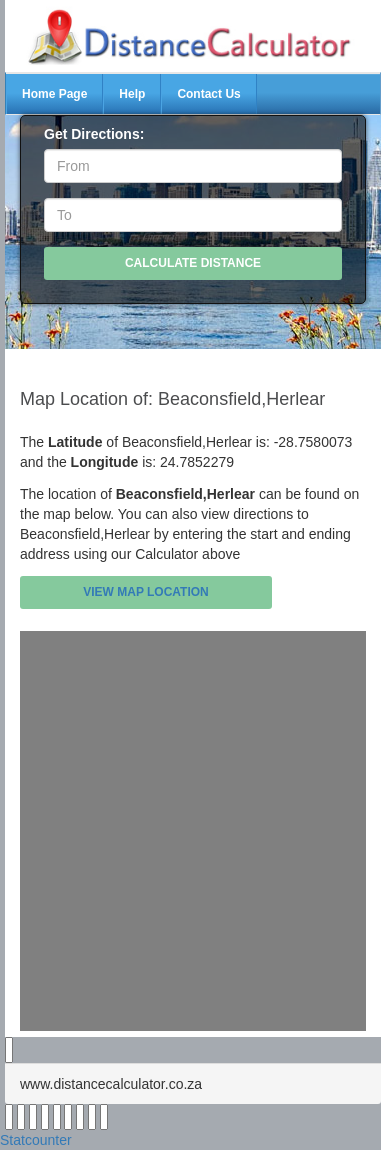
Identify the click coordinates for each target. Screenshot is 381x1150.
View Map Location (146, 592)
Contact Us (208, 94)
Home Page (54, 94)
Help (132, 94)
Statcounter (36, 1140)
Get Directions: (94, 134)
